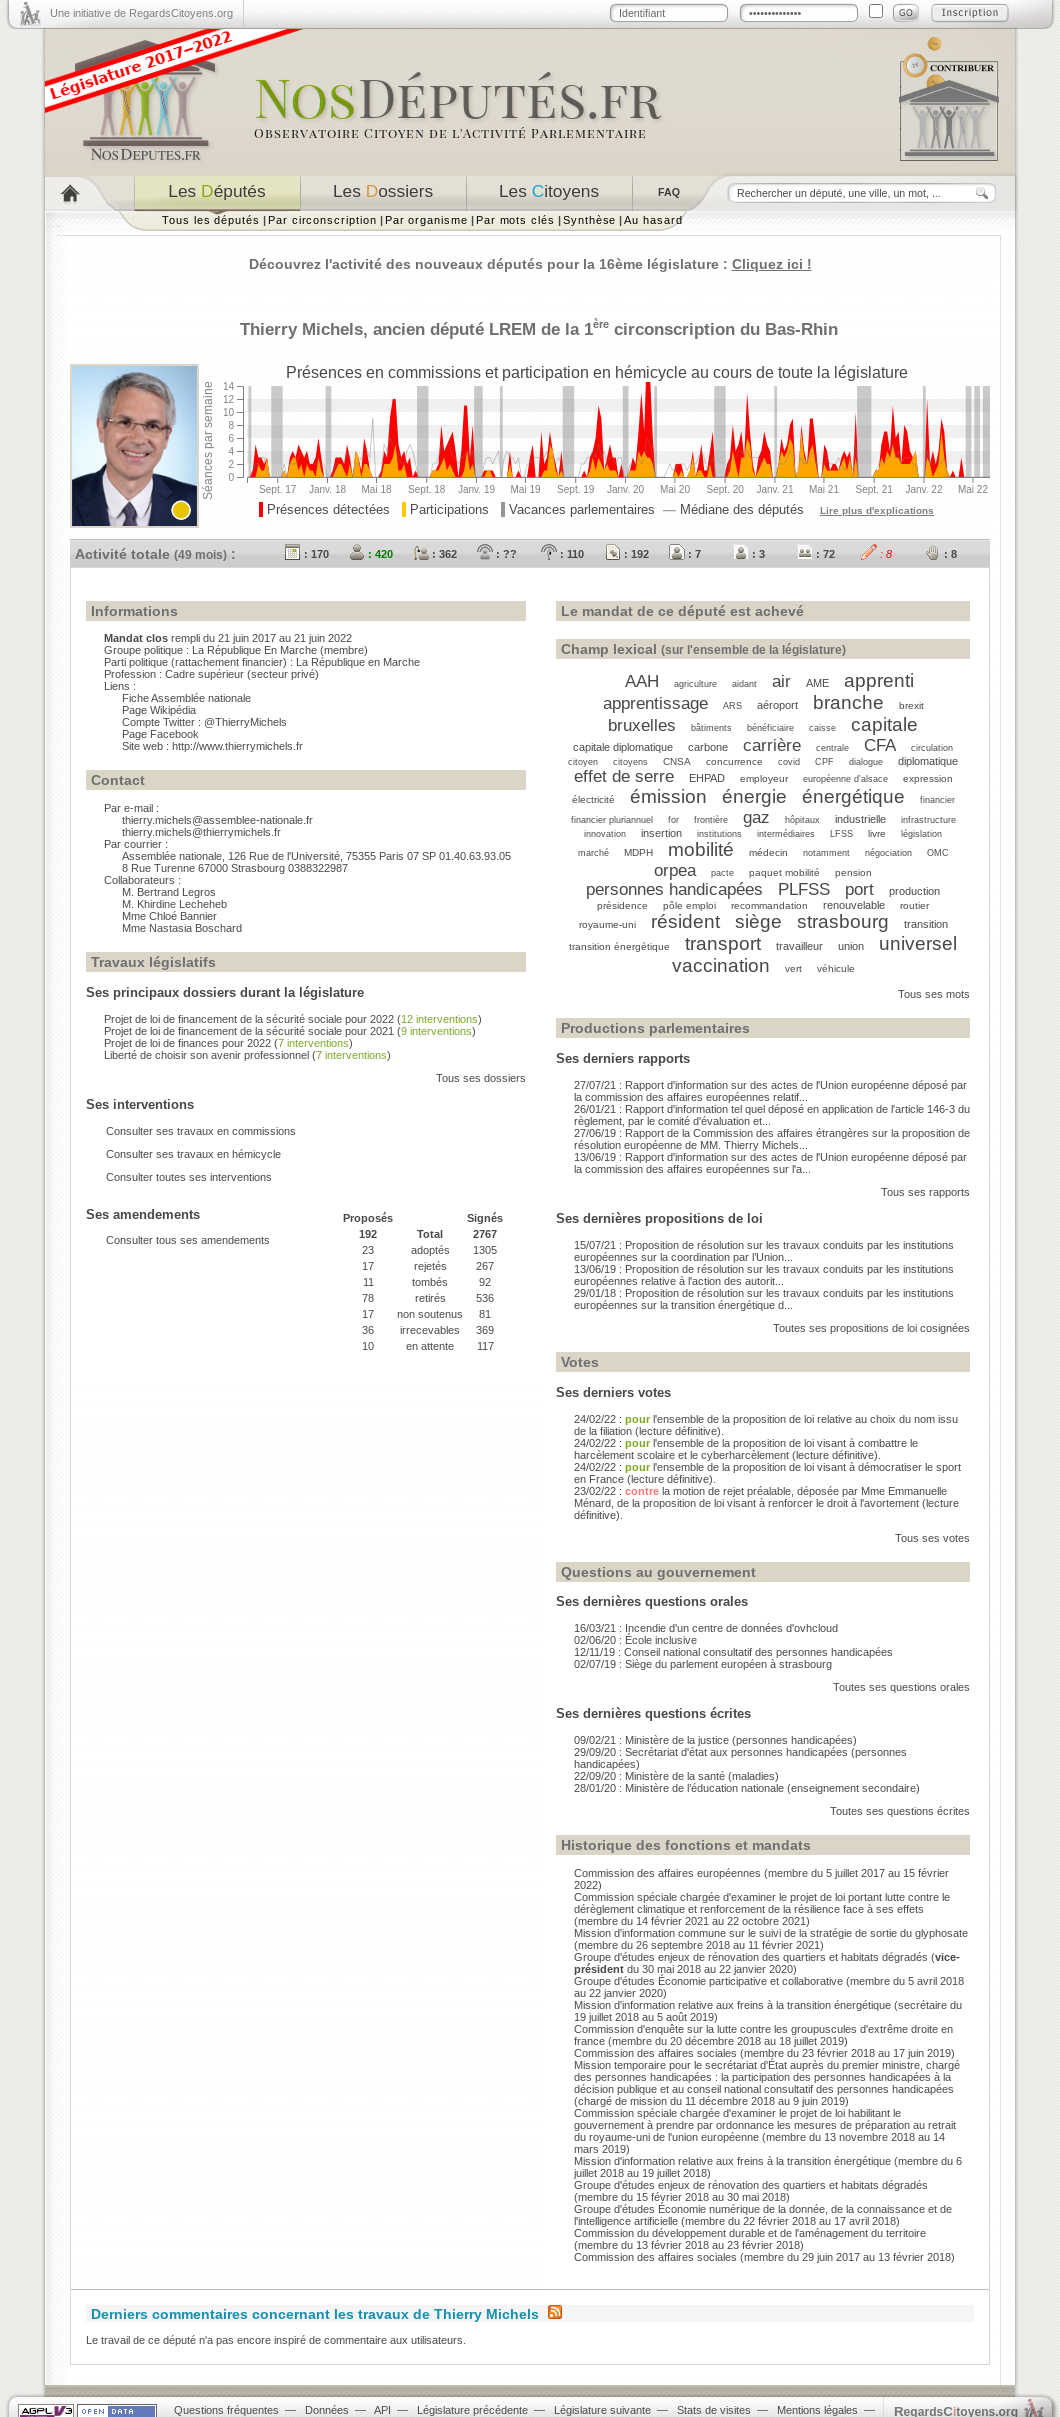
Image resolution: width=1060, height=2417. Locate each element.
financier (937, 800)
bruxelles (642, 725)
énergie (754, 796)
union (851, 946)
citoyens (630, 762)
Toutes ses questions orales (901, 1687)
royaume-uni (607, 924)
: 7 (685, 554)
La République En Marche (254, 650)
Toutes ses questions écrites (900, 1811)
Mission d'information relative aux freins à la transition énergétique (732, 2005)
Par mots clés (515, 220)
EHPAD (707, 778)
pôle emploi (689, 905)
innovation (605, 834)
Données (327, 2410)
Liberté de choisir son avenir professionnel (206, 1055)
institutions (719, 834)
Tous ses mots (934, 994)
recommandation (769, 905)
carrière (772, 745)
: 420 (371, 554)
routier (914, 905)
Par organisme (426, 220)
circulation (932, 748)
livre (877, 833)
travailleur (799, 946)
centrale (832, 748)
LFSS (841, 834)
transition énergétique (619, 946)
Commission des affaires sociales (655, 2053)
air (781, 681)
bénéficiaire (770, 728)
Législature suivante (602, 2410)
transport (723, 943)
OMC (938, 853)
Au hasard (653, 220)
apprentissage (655, 703)
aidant (744, 684)
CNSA (677, 761)
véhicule (836, 968)
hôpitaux (802, 820)
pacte (722, 873)
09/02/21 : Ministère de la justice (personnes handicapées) (715, 1740)
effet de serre (624, 776)
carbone (708, 747)
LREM (512, 329)
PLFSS (804, 889)
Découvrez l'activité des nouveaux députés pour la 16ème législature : (530, 264)
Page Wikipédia (159, 710)
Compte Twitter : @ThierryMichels (204, 722)
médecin (768, 852)
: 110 (562, 554)
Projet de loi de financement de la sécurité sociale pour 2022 (249, 1019)
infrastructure (928, 820)
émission (668, 796)
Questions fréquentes (226, 2410)
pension (853, 872)
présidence (622, 905)
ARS (732, 706)
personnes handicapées (674, 889)
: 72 (816, 554)
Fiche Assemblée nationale (186, 698)
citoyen (583, 762)
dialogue (866, 762)
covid (789, 762)
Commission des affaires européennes (667, 1873)
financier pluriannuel (612, 820)
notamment (826, 853)
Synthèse (589, 220)
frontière (711, 820)
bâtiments (711, 728)
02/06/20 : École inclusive (635, 1640)
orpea (675, 870)
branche (848, 702)
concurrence (734, 761)
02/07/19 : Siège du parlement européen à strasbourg (703, 1664)
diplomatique (928, 761)
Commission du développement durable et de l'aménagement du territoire (750, 2233)
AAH (642, 681)
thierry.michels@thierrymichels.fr (201, 832)
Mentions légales (817, 2410)
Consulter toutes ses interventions (189, 1177)
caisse (822, 728)
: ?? (497, 554)
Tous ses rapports (925, 1192)
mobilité (701, 849)
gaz (756, 817)
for (673, 820)
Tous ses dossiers (481, 1078)
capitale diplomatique (623, 747)
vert (793, 968)
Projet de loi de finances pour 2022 (187, 1043)
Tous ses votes (932, 1538)
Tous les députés (211, 220)
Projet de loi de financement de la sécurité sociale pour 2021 (249, 1031)
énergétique (853, 796)
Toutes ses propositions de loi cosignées (871, 1328)
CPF (824, 762)
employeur (764, 778)
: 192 (627, 554)
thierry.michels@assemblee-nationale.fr (217, 820)
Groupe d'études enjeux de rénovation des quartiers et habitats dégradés (752, 1957)
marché (593, 853)
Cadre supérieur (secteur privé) (242, 674)
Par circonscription (322, 220)
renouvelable (854, 905)
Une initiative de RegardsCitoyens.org (141, 13)
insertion (661, 833)
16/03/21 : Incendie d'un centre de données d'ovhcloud (706, 1628)
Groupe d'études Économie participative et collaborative (708, 1981)
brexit (911, 705)
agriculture (695, 684)
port (859, 889)
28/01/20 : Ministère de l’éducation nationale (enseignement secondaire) (747, 1788)
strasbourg (843, 921)
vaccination (721, 965)
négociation (888, 853)
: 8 (876, 554)
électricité (593, 799)
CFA (880, 745)
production (914, 891)
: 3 (749, 554)
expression (928, 778)
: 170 (307, 554)
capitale (884, 724)
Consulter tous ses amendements (188, 1240)
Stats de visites (714, 2410)
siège (758, 921)
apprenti (879, 680)
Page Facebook (160, 734)
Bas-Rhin (801, 329)
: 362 (435, 554)
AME (817, 683)
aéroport (777, 705)
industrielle (860, 819)
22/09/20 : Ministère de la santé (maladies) (676, 1776)
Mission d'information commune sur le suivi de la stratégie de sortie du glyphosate (771, 1933)
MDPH (638, 852)
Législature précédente (472, 2410)
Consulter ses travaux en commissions (201, 1131)
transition (926, 924)
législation (921, 834)
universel (918, 943)
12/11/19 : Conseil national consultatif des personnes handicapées (733, 1652)
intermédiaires (786, 834)
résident (685, 921)
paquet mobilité (784, 872)
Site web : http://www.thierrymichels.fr (212, 746)
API (382, 2410)
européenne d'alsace (845, 779)
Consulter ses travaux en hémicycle (193, 1154)
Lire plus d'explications (877, 510)
